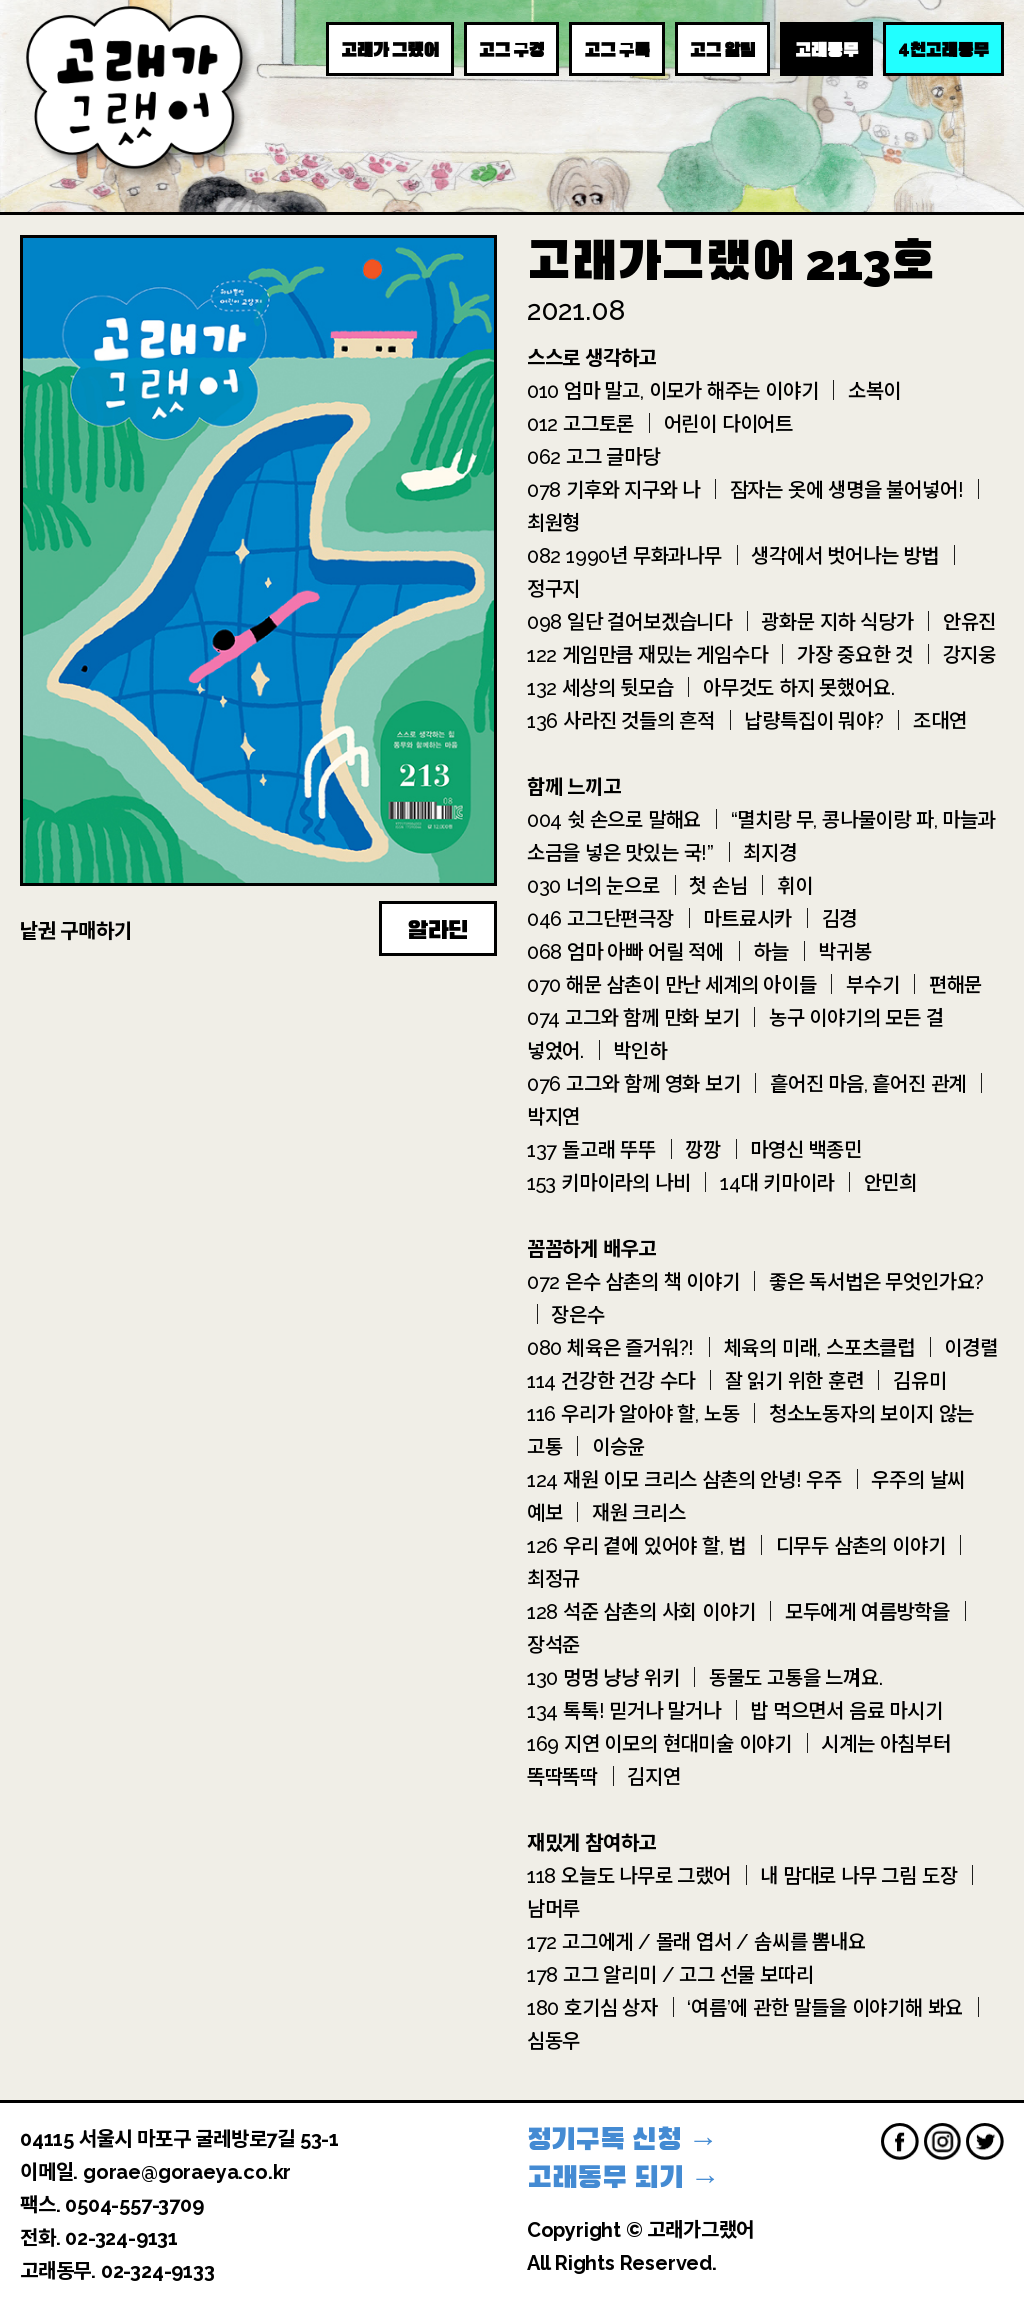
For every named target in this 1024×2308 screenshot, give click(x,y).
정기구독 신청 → (622, 2139)
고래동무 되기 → (623, 2177)
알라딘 (438, 930)
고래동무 (826, 50)
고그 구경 (512, 50)
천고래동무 (943, 49)
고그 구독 (617, 50)
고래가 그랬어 (390, 50)
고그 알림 (722, 50)
